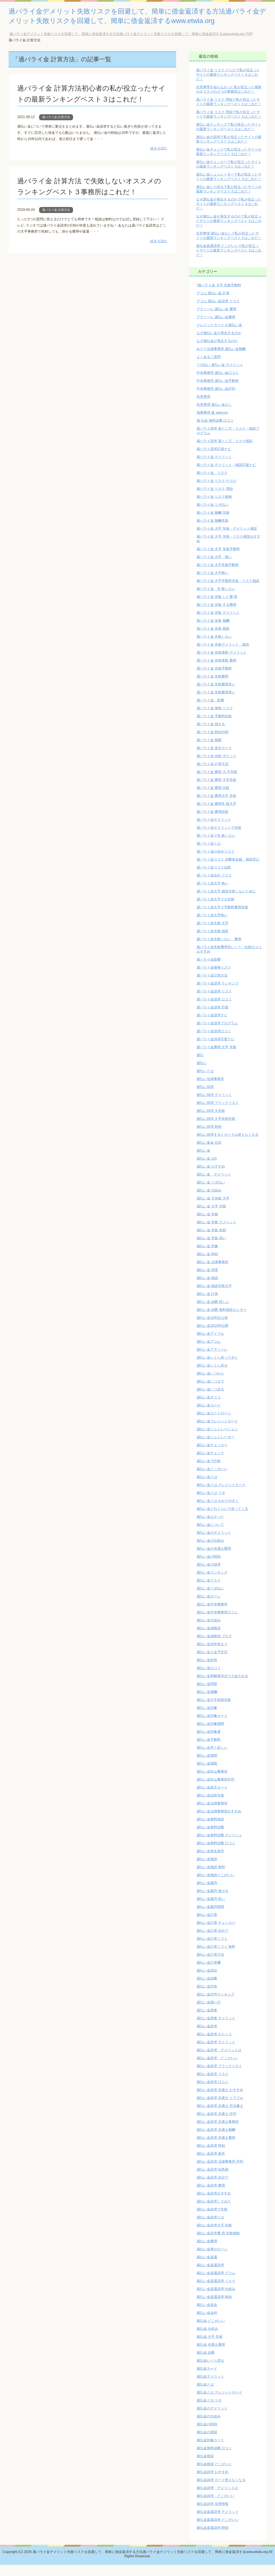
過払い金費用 (207, 2252)
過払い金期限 (207, 1774)
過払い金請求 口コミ (212, 2093)
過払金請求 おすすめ (212, 2483)
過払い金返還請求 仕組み (216, 2300)
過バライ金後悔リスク (214, 978)
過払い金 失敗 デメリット (216, 1233)
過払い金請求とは (210, 2228)
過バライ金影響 (209, 970)
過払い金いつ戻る (210, 1400)
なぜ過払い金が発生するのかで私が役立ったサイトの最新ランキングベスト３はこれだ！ (228, 232)
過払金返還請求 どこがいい (218, 2531)
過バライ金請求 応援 (212, 1018)
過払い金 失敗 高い (211, 1249)
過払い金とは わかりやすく (218, 1512)
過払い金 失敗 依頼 (211, 1241)
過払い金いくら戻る (212, 1376)
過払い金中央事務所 (212, 1615)
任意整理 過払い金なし (214, 416)
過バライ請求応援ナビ (214, 460)
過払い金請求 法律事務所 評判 (220, 2173)
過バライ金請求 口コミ (214, 1010)
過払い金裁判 (207, 1894)
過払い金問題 (207, 1695)
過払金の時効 (207, 2435)
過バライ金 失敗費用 (212, 687)
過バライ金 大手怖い (212, 584)
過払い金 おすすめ (211, 1177)
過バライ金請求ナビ (212, 1026)
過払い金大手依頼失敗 (214, 1711)
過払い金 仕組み (209, 1201)
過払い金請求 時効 (211, 2157)
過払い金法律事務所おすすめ (219, 1822)
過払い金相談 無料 (211, 1878)
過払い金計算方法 (210, 1966)
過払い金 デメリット (214, 1185)
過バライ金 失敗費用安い (216, 695)
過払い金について (210, 1536)
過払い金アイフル (210, 1345)
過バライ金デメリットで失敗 (219, 839)
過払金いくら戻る (210, 2372)
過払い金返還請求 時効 (214, 2308)
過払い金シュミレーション (217, 1440)
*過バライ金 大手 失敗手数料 (219, 296)
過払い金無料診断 (210, 1838)
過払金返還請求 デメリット (218, 2523)
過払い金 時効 (207, 1265)
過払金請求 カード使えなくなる (221, 2491)
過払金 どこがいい (211, 2332)
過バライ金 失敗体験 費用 (216, 671)
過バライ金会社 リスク (214, 886)
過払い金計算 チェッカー (216, 1934)
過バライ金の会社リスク (215, 862)
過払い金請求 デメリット (216, 2053)
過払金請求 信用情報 (212, 2515)
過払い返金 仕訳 (209, 1154)
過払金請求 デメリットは (217, 2499)
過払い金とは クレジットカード (221, 1496)
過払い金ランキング (212, 1583)
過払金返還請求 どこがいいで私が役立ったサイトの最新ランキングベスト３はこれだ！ (228, 261)
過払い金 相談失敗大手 (214, 1297)
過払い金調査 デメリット (216, 2029)
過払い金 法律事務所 (212, 1273)
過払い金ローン (209, 1607)
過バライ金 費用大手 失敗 (216, 807)
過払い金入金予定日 (212, 1663)
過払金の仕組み (209, 2427)
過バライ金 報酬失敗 (212, 532)
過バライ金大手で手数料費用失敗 (222, 918)
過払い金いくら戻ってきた (217, 1369)
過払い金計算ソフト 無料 (216, 1958)
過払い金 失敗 (207, 1225)
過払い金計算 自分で (212, 1942)
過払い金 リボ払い (211, 1193)
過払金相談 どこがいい (214, 2475)
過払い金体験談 (209, 1639)
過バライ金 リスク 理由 (215, 500)
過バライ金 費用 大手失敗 (216, 791)
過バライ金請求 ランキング (218, 994)
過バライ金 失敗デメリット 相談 (223, 656)
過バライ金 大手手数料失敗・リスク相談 (228, 592)
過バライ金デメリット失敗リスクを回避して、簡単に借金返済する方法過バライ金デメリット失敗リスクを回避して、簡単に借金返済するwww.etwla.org (134, 21)
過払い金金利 (207, 2324)
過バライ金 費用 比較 (213, 799)
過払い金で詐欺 (209, 1472)
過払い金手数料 (209, 1751)
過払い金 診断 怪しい (213, 1313)
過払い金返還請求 (210, 2276)
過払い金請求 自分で (212, 2188)
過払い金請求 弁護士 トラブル (220, 2109)
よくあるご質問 (209, 368)
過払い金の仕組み (210, 1552)
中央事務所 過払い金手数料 (218, 392)
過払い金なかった (210, 1528)
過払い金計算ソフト (212, 1950)
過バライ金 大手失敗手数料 (218, 576)
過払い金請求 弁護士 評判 (216, 2125)
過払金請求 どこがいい (215, 2507)
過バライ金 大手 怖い (214, 568)
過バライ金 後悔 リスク (215, 719)
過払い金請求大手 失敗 (214, 2236)
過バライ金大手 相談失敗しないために (226, 902)
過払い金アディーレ (212, 1361)
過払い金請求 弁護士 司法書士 (220, 2117)
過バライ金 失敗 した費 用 (217, 608)
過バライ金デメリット (214, 831)
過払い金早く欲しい (212, 1759)
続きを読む (159, 159)
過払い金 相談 (207, 1289)
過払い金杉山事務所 (212, 1782)
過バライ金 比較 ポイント (216, 767)
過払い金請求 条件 (211, 2165)
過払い (202, 1074)
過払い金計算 (207, 1926)
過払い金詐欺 (207, 1997)
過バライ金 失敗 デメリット (218, 624)
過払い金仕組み (209, 1631)
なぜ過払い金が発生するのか (219, 344)
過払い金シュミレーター (215, 1448)
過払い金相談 (207, 1870)
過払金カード (207, 2380)
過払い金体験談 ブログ (214, 1647)
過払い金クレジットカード (217, 1432)
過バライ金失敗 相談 (212, 942)
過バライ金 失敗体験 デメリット (222, 663)
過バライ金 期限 (209, 751)
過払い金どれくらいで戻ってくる (222, 1520)
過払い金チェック (210, 1464)
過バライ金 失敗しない (214, 648)
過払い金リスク (209, 1591)
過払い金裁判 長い (211, 1910)
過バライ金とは (209, 855)
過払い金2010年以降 (212, 1337)
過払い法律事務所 (210, 1090)
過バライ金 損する (211, 735)
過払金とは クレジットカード (219, 2403)
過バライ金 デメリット (214, 468)
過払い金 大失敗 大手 (213, 1209)
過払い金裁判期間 (210, 1918)
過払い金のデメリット (214, 1544)
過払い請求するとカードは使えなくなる (227, 1146)
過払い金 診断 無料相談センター (222, 1321)
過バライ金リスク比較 (214, 878)
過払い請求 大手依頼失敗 (216, 1130)
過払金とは (205, 2395)
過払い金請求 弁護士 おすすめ (220, 2101)
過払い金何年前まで (212, 1655)
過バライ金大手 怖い (212, 894)
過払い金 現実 (207, 1281)
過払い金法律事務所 (212, 1814)
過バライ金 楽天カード (214, 759)
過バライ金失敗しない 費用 (219, 950)
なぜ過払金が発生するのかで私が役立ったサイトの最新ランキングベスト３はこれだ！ (228, 215)
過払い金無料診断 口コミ (216, 1854)
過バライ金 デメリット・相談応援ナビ (226, 476)
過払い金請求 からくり (214, 2045)
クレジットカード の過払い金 (219, 336)
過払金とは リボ (209, 2411)
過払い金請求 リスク (212, 2085)
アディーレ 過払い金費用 (216, 328)
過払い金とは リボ (211, 1504)
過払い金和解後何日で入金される (222, 1687)
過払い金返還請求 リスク (216, 2292)
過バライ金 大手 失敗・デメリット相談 (227, 540)
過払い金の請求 (209, 1575)
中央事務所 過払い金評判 (216, 400)
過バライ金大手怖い (212, 926)
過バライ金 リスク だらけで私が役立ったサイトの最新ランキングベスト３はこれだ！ (228, 85)
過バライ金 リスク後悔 (214, 508)
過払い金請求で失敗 (212, 2220)
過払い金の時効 (209, 1568)
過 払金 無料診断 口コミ (215, 432)
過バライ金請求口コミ (214, 1042)
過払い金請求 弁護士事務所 (218, 2133)
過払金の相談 (207, 2443)
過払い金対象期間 (210, 1735)
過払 (200, 1066)
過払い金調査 (207, 2021)
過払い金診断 (207, 1989)
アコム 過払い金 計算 (213, 304)
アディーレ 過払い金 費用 (216, 320)
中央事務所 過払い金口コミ (218, 384)
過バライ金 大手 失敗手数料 (218, 560)
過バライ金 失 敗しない (216, 600)
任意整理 (203, 408)
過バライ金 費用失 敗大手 (216, 815)
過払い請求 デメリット (214, 1106)
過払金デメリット (210, 2387)
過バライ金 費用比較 (212, 823)
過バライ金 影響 (210, 711)
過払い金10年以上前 (212, 1329)
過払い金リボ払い (210, 1599)
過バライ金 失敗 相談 (213, 640)
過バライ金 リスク (212, 484)
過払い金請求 (207, 2037)
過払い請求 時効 (209, 1138)
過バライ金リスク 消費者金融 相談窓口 (228, 870)
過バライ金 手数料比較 (214, 727)
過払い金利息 (207, 1671)
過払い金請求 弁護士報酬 (216, 2141)
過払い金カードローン (214, 1424)
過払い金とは (207, 1488)
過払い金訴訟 (207, 1981)
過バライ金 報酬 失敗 (213, 524)
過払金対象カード (210, 2451)
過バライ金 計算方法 (56, 128)
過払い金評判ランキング (215, 2005)
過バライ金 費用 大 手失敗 (217, 783)
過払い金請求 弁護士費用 (216, 2149)
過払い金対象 (207, 1719)
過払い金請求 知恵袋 (212, 2180)
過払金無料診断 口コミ (214, 2459)
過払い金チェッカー (212, 1456)
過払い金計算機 (209, 1974)
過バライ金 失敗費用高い (216, 703)
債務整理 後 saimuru (212, 424)
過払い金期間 (207, 1767)
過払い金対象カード (212, 1727)
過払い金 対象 (207, 1257)
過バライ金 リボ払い (212, 516)
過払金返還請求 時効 (212, 2539)
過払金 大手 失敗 (210, 2348)
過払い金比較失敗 (210, 1806)
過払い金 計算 (207, 1305)
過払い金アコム (209, 1353)
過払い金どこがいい (212, 1480)
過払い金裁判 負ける (212, 1902)
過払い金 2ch (207, 1169)
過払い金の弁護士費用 (214, 1560)
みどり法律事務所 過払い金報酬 (221, 360)
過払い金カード (209, 1416)
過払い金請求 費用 (211, 2196)
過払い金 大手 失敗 (211, 1217)
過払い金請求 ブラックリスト (219, 2077)
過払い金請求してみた (214, 2212)
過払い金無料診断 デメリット (219, 1846)
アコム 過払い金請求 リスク (218, 312)
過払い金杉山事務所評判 (215, 1790)
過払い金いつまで (210, 1392)
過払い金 (203, 1162)
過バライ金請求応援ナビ (215, 1050)
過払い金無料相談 (210, 1830)
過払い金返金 (207, 2316)
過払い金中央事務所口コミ (217, 1623)
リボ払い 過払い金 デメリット (220, 376)
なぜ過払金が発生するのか (217, 352)
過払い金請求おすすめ (214, 2204)
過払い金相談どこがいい (215, 1886)
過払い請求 (205, 1098)
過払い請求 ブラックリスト (218, 1114)
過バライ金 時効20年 (213, 743)
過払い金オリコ (209, 1408)
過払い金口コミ (209, 1679)
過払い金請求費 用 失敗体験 (218, 2244)
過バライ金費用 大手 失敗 (216, 1058)
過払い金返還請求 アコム (216, 2284)
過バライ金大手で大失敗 (215, 910)
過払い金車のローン (212, 2260)
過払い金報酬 (207, 1703)
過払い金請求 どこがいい (217, 2069)
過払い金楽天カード (212, 1798)
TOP (131, 45)
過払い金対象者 (209, 1743)
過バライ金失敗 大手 (212, 934)
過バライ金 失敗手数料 (214, 679)
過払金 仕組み (207, 2340)
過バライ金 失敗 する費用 (216, 616)
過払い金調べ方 (209, 2013)
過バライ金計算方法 (212, 986)
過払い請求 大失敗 (211, 1122)
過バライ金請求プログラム (217, 1034)
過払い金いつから (210, 1384)
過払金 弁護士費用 (211, 2356)
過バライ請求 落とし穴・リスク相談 (224, 452)
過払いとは (205, 1082)
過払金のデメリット (212, 2419)
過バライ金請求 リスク (214, 1002)
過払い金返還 (207, 2268)
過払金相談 (205, 2467)
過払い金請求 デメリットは (219, 2061)
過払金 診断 (206, 2364)
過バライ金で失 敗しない (216, 847)
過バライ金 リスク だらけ (216, 492)
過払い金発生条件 (210, 1862)
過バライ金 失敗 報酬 (213, 632)
